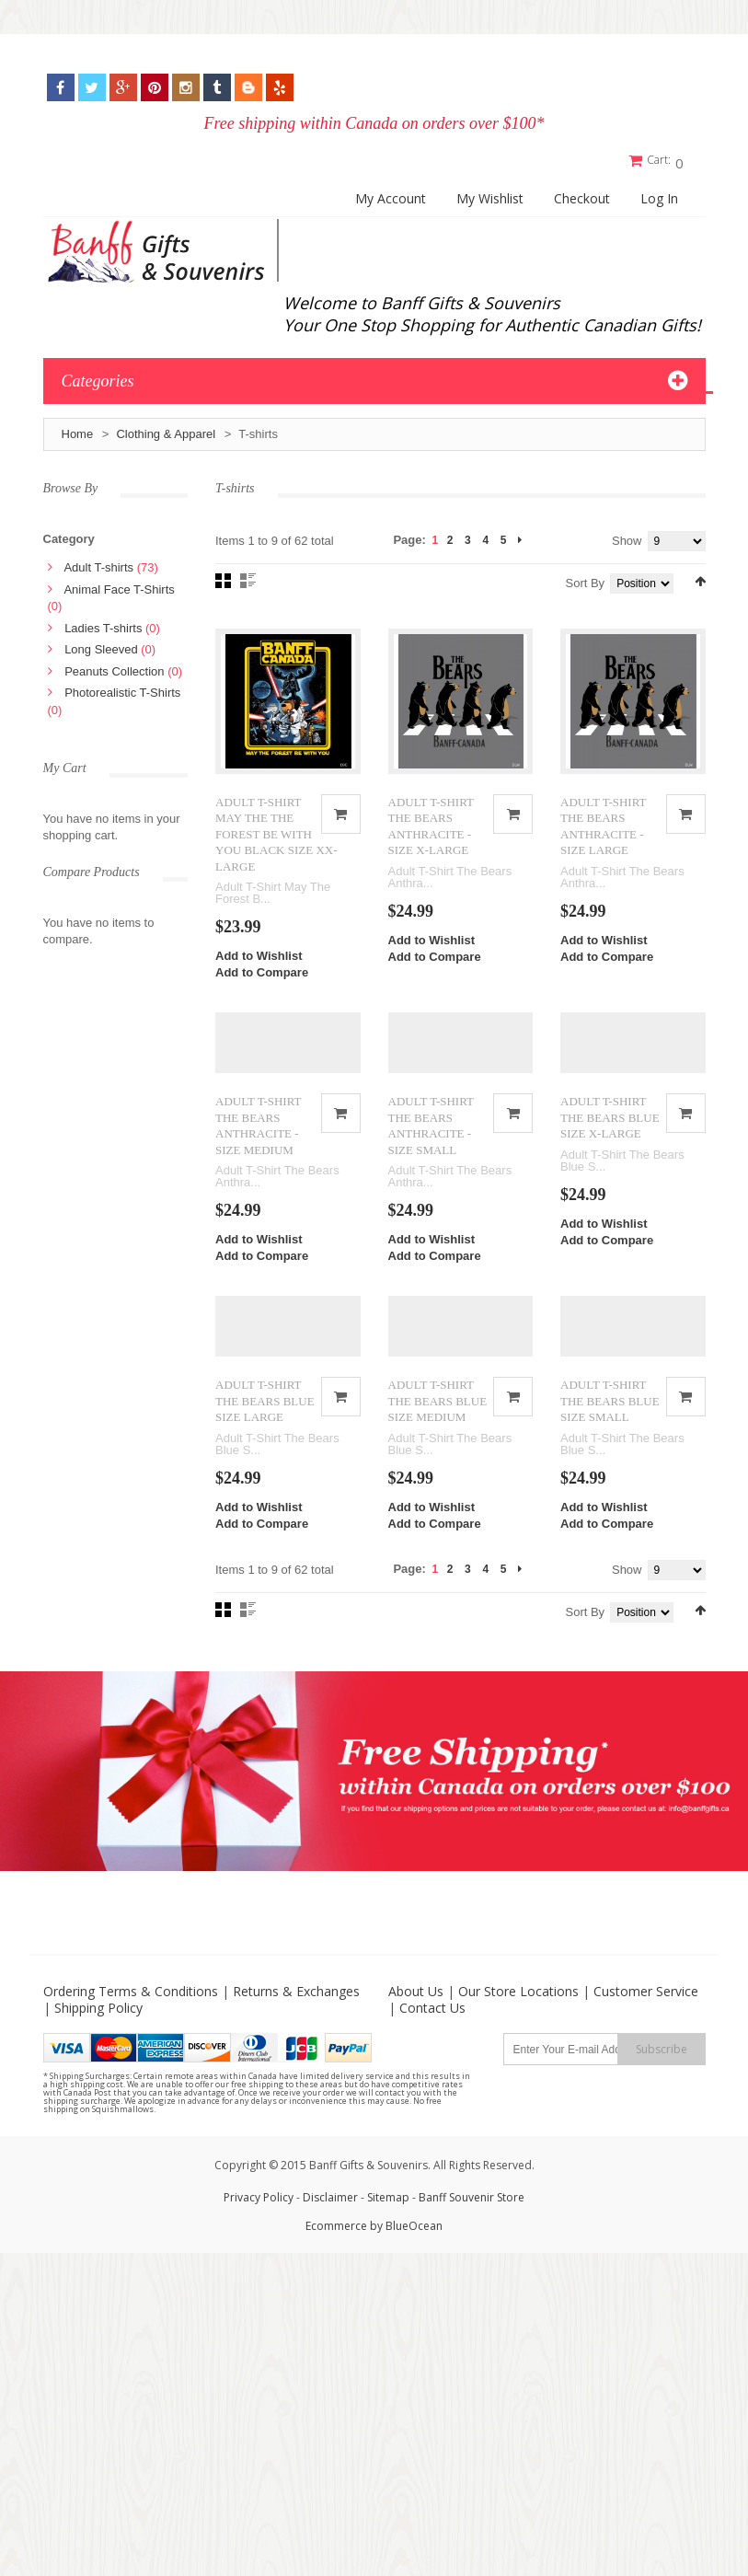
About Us (415, 2012)
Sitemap (388, 2218)
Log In (659, 195)
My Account (390, 195)
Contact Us (432, 2029)
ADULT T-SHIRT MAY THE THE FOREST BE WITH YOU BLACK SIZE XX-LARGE (276, 839)
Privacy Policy (258, 2218)
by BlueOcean (406, 2247)
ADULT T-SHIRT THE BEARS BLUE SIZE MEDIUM (438, 1422)
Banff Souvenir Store (471, 2218)
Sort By (585, 579)
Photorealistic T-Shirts (122, 689)
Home (78, 430)
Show (627, 537)
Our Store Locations (518, 2012)
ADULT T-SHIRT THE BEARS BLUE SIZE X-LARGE (610, 1130)
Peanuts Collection (114, 667)
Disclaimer (332, 2218)
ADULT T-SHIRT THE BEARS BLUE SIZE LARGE (265, 1422)
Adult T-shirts (98, 564)
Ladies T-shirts (103, 623)
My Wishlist (490, 195)
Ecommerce (336, 2247)
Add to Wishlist (259, 960)
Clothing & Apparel (165, 430)
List (248, 577)
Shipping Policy (98, 2029)
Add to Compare (261, 977)
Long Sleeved (101, 646)
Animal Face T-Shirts (118, 585)
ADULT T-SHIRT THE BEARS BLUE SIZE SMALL (610, 1422)
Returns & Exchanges (296, 2012)
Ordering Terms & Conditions (130, 2012)
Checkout (582, 195)
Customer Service (645, 2012)
